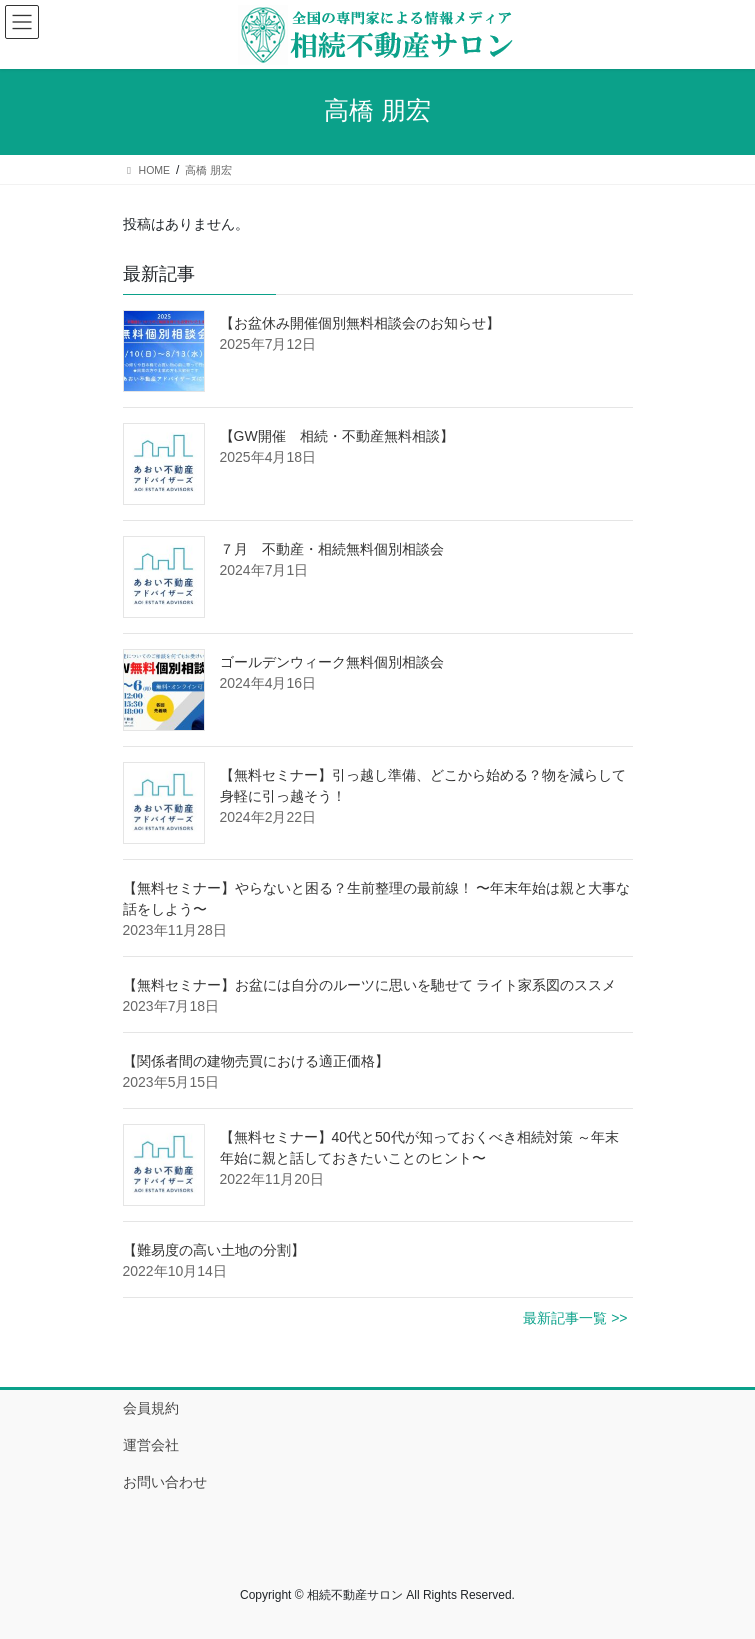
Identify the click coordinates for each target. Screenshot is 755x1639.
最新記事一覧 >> (575, 1318)
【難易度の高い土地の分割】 (214, 1250)
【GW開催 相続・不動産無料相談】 (337, 436)
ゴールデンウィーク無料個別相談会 (332, 662)
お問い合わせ (165, 1482)
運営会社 (151, 1445)
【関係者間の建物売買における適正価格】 (256, 1061)
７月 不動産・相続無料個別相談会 (332, 549)
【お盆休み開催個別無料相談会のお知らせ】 (360, 323)
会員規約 (151, 1408)
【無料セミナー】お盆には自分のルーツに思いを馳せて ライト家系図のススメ (370, 985)
